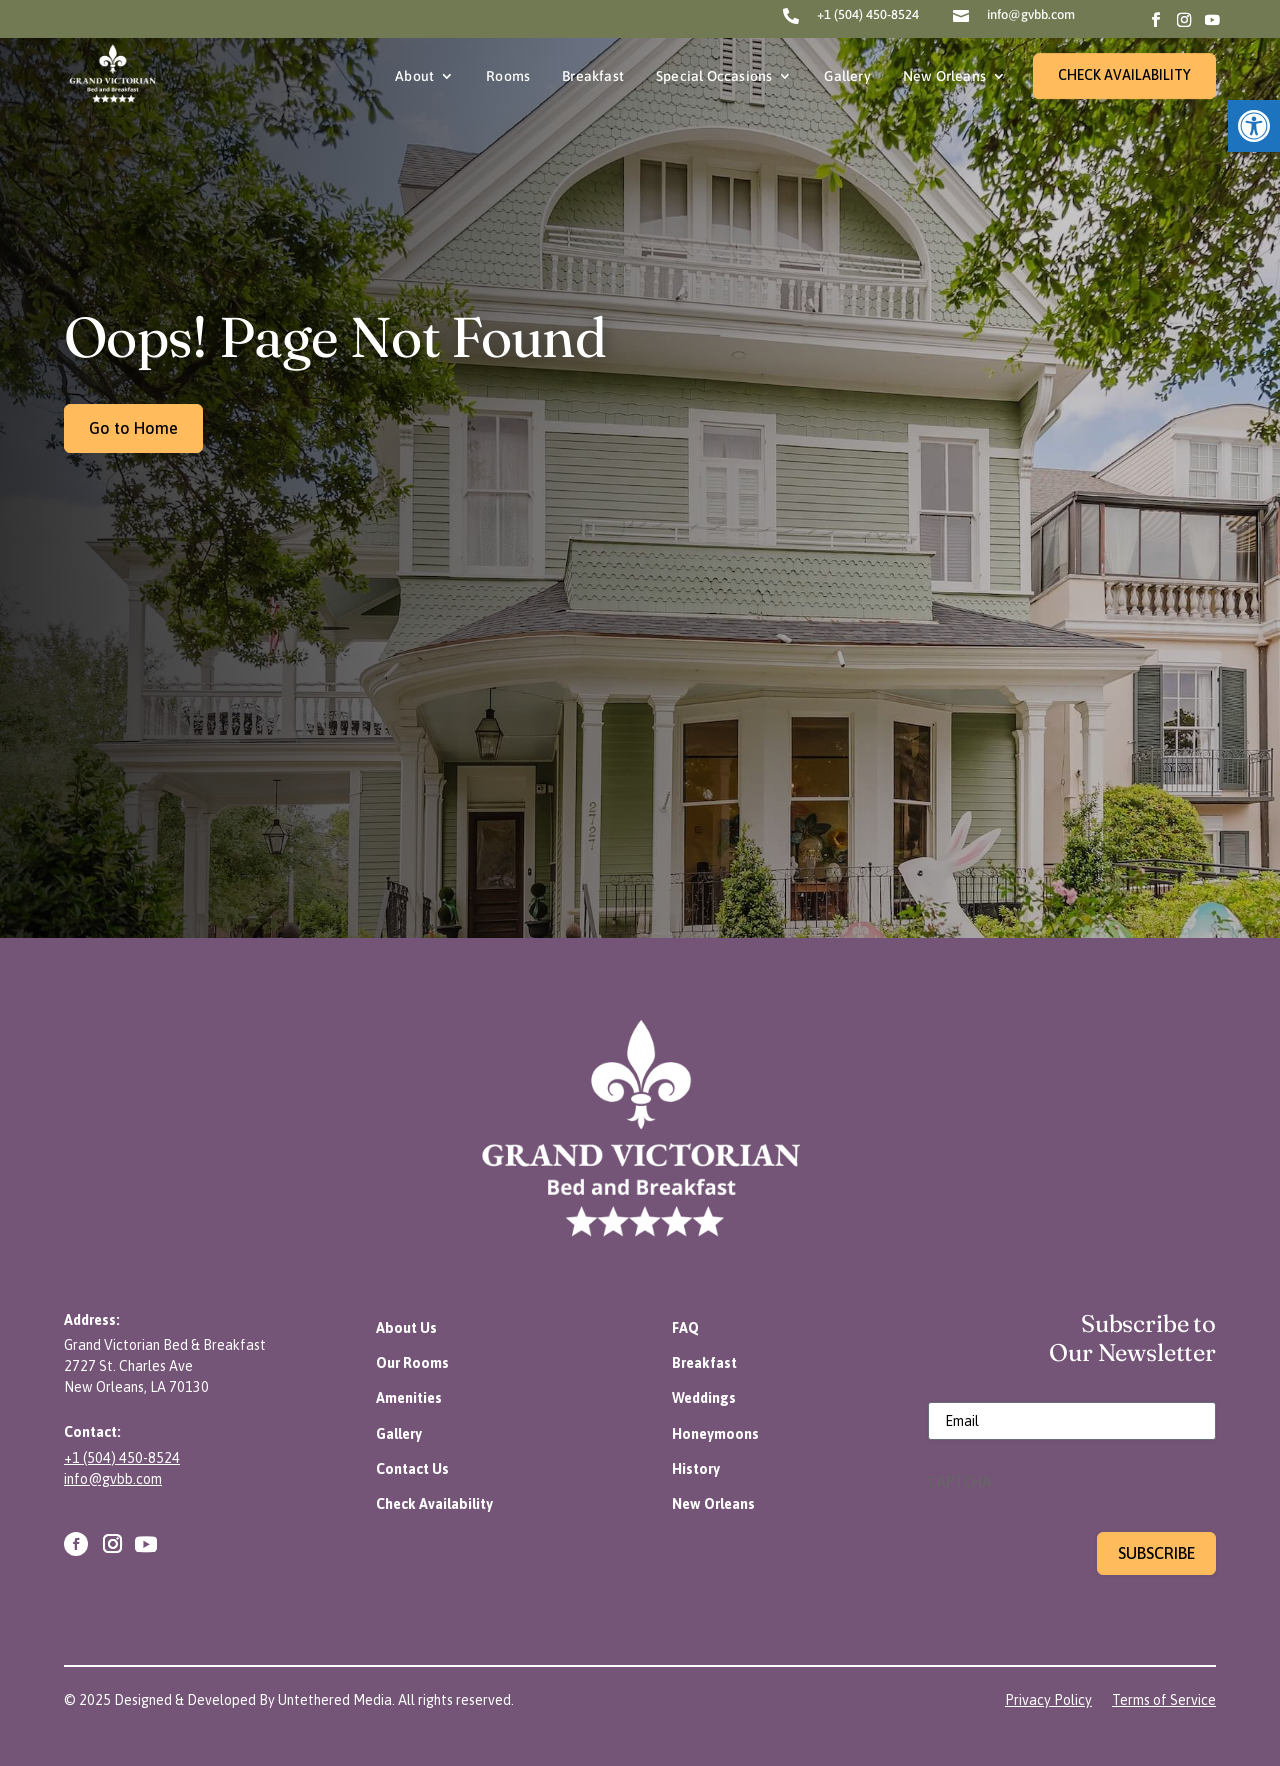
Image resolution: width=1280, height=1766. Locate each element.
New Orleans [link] (944, 76)
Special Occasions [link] (714, 76)
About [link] (414, 76)
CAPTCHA (959, 1482)
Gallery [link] (847, 76)
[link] (1254, 126)
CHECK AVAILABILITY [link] (1124, 75)
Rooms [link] (508, 76)
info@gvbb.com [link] (1031, 14)
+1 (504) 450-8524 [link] (868, 14)
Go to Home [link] (133, 428)
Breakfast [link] (593, 76)
